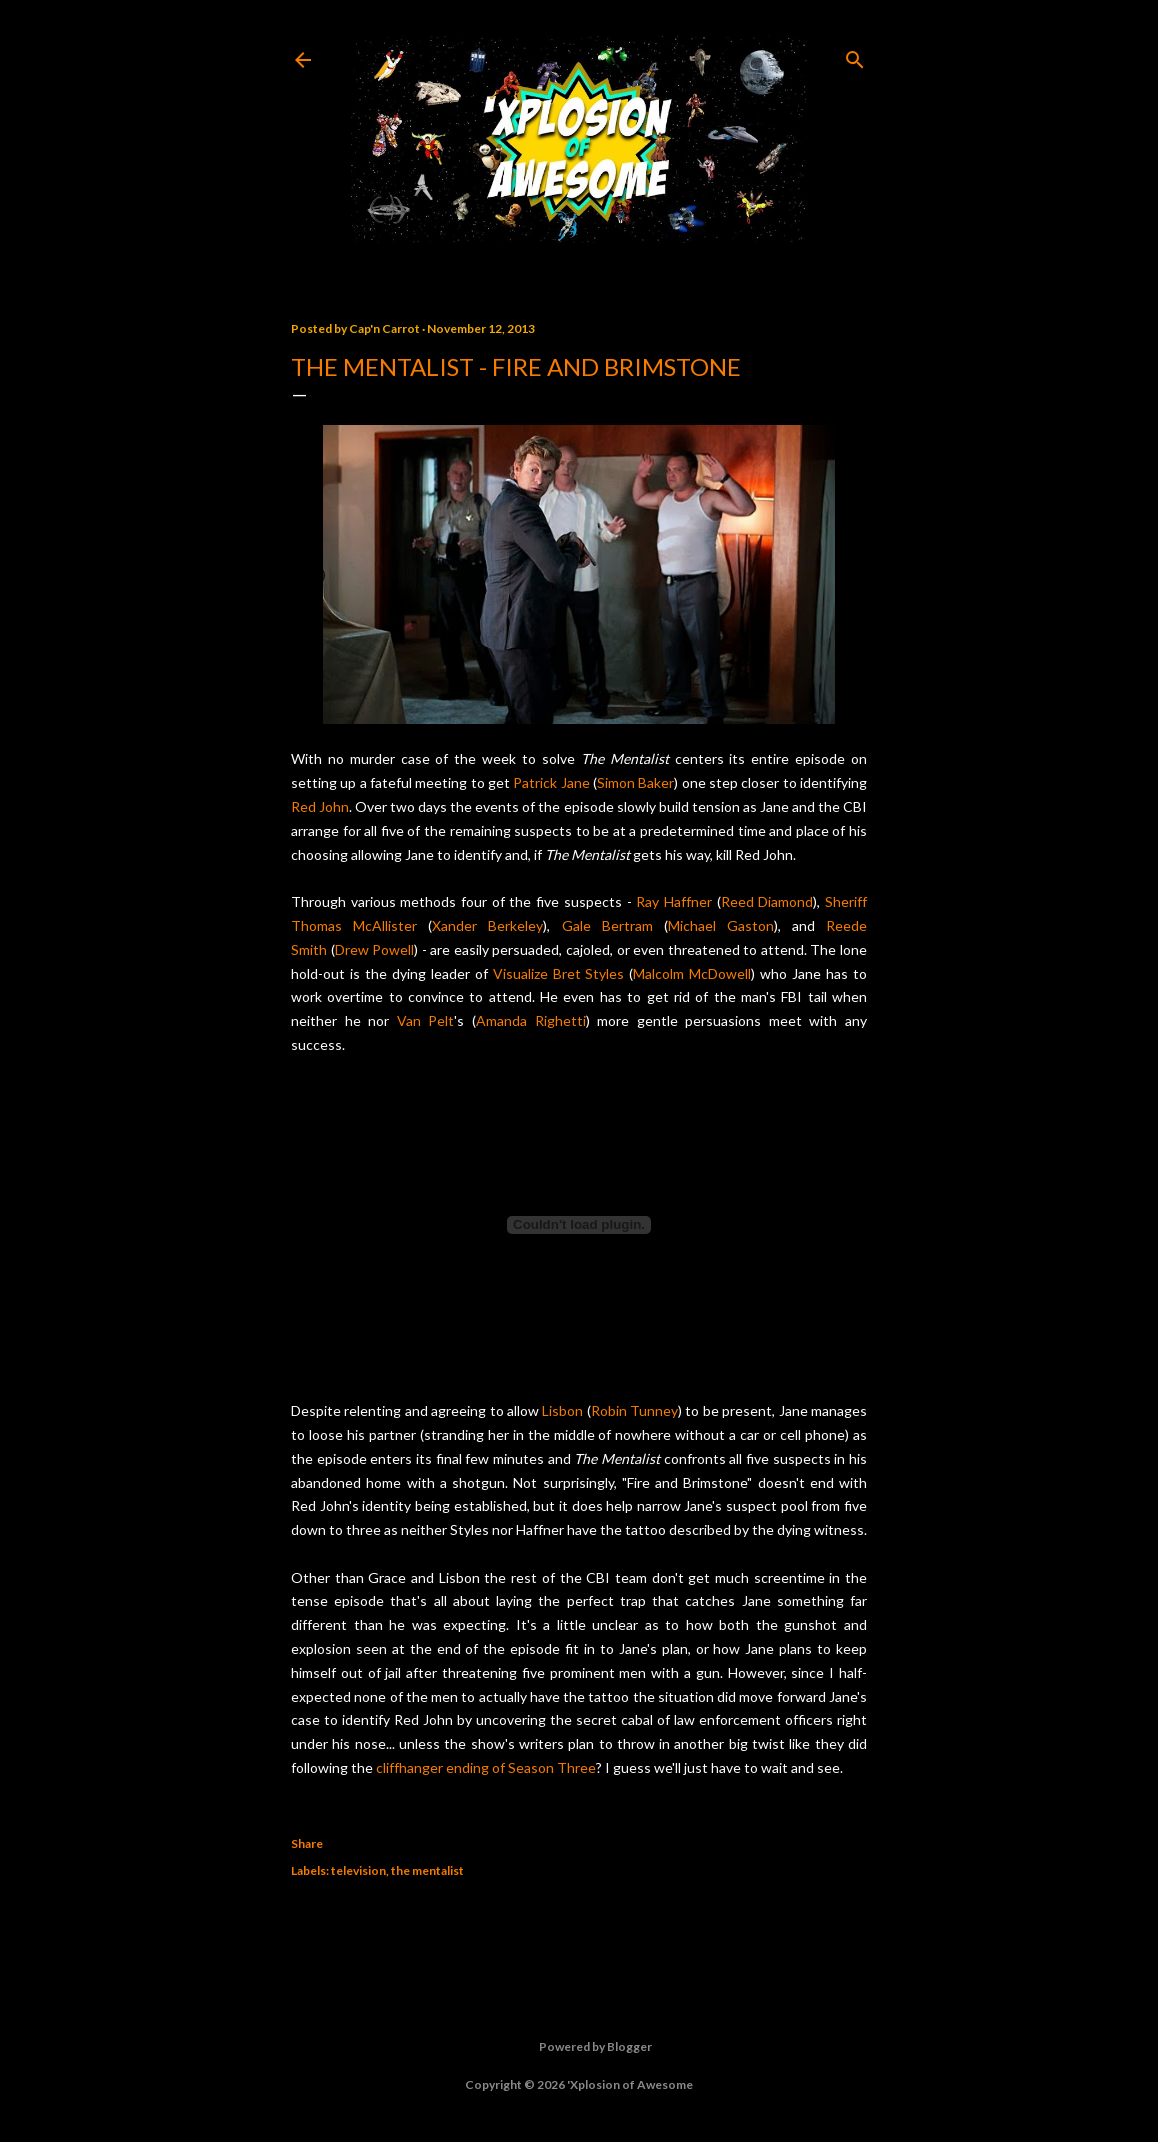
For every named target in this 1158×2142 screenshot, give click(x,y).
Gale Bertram (607, 925)
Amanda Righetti (531, 1020)
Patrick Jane (551, 782)
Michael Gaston (721, 925)
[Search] (855, 55)
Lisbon (562, 1410)
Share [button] (307, 1843)
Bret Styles (589, 973)
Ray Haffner (674, 901)
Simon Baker (635, 782)
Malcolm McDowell (692, 973)
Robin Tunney (634, 1410)
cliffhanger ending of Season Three (486, 1767)
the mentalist (427, 1870)
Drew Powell (375, 949)
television (358, 1870)
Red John (320, 806)
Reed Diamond (767, 901)
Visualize (520, 973)
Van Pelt (426, 1020)
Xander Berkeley (487, 925)
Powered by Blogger (579, 2047)
